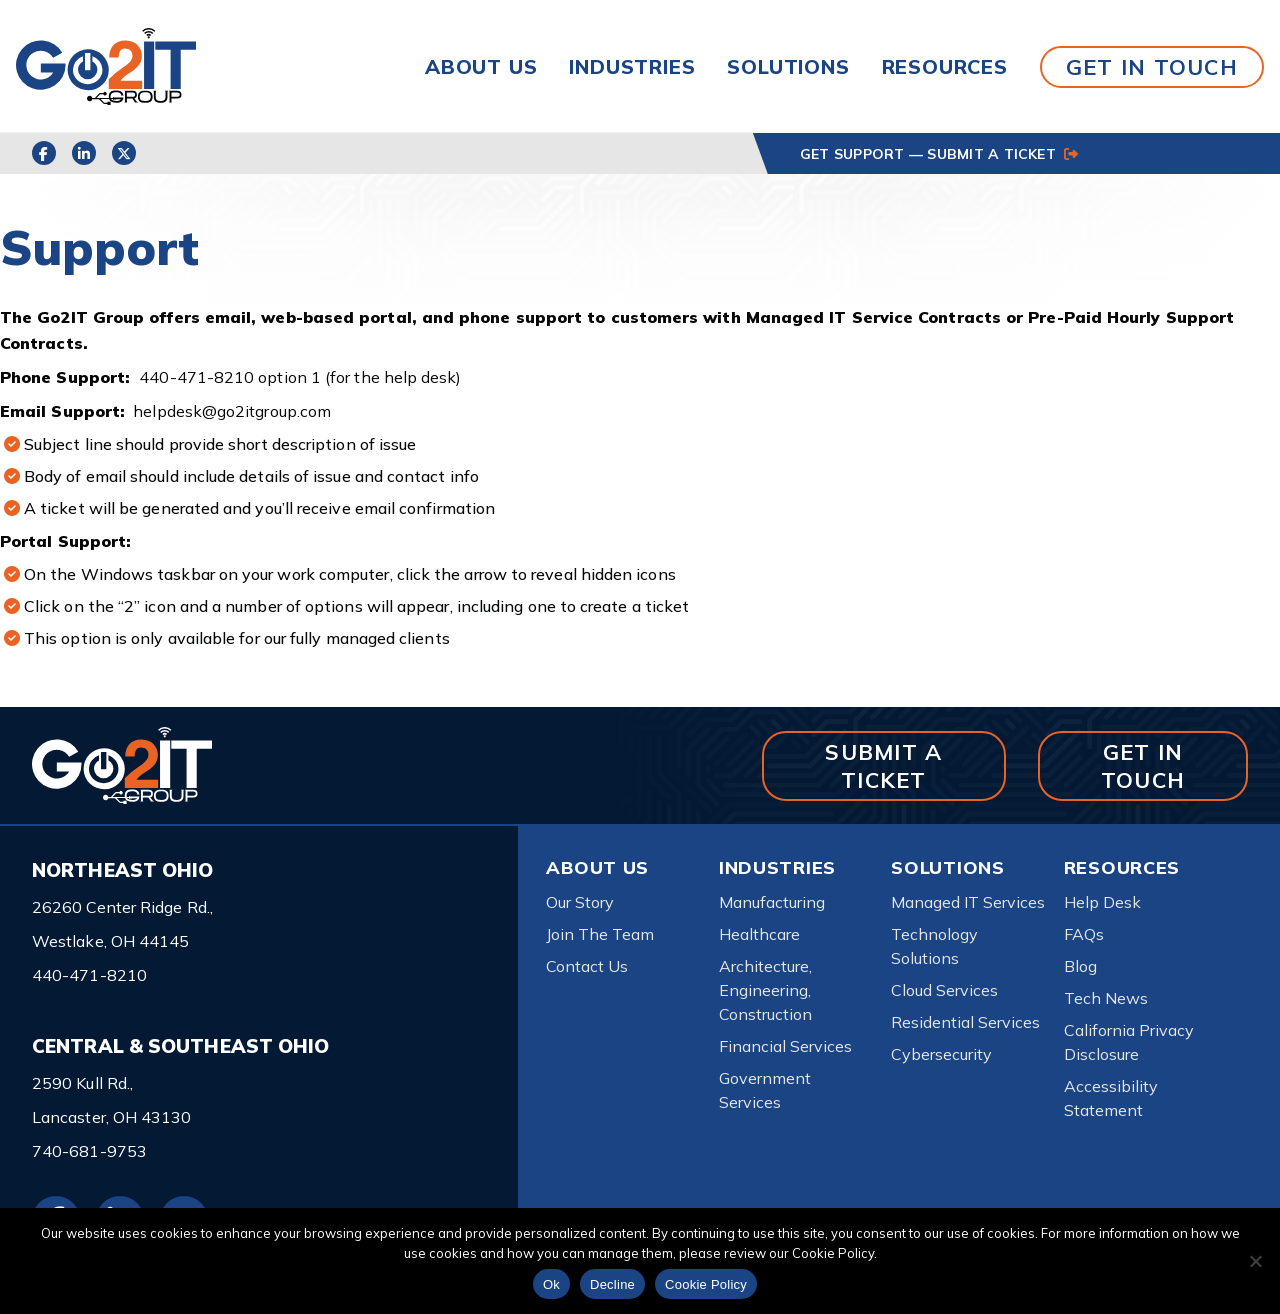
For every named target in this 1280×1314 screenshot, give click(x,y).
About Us (481, 66)
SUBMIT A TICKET (883, 765)
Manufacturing (772, 902)
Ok (551, 1284)
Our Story (580, 902)
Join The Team (600, 934)
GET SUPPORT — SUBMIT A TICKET (939, 154)
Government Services (765, 1090)
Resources (945, 66)
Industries (632, 66)
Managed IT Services (968, 902)
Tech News (1106, 998)
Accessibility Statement (1111, 1098)
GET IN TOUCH (1152, 66)
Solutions (788, 66)
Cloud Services (944, 990)
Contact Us (587, 966)
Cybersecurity (941, 1054)
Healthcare (759, 934)
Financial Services (785, 1046)
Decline (612, 1284)
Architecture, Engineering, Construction (765, 990)
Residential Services (965, 1022)
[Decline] (1255, 1261)
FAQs (1084, 934)
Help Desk (1102, 902)
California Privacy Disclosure (1129, 1042)
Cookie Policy (706, 1284)
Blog (1080, 966)
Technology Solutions (934, 946)
